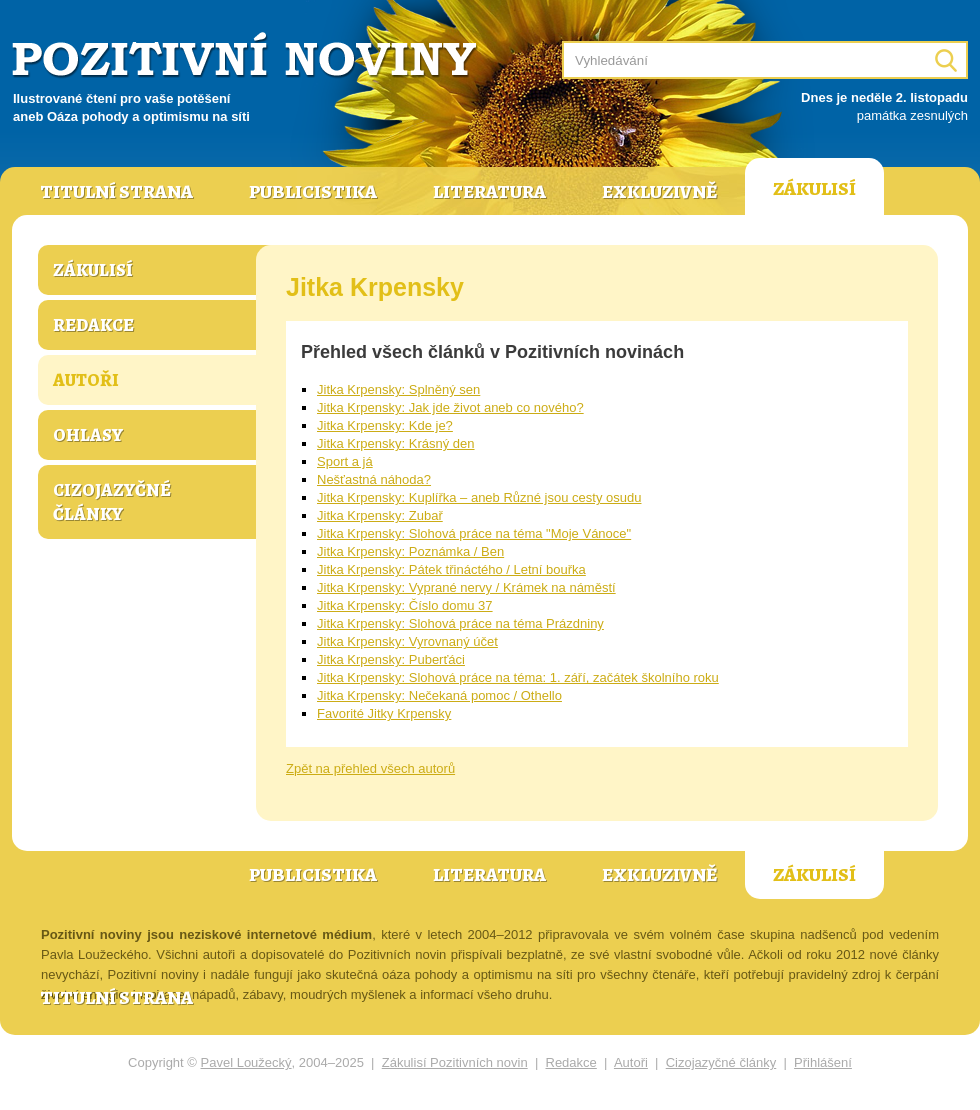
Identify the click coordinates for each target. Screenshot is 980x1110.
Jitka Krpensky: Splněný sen (398, 389)
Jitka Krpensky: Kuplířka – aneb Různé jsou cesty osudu (479, 497)
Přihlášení (823, 1062)
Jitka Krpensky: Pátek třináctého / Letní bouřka (451, 569)
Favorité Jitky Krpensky (384, 713)
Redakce (93, 325)
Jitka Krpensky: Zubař (380, 515)
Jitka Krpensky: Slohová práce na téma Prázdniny (460, 623)
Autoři (86, 380)
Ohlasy (88, 435)
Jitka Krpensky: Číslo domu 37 (405, 605)
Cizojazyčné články (112, 502)
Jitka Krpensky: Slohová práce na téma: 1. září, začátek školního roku (518, 677)
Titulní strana (116, 192)
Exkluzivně (659, 192)
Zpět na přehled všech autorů (370, 768)
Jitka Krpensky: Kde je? (385, 425)
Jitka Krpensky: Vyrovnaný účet (407, 641)
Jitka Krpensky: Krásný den (396, 443)
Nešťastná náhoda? (374, 479)
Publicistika (313, 192)
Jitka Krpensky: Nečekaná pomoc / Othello (439, 695)
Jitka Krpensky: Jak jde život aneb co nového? (450, 407)
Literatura (489, 192)
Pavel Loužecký (246, 1062)
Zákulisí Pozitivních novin (455, 1062)
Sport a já (345, 461)
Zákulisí (814, 189)
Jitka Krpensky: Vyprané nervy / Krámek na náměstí (466, 587)
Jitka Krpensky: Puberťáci (391, 659)
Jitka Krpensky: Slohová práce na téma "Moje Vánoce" (474, 533)
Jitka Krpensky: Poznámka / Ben (410, 551)
